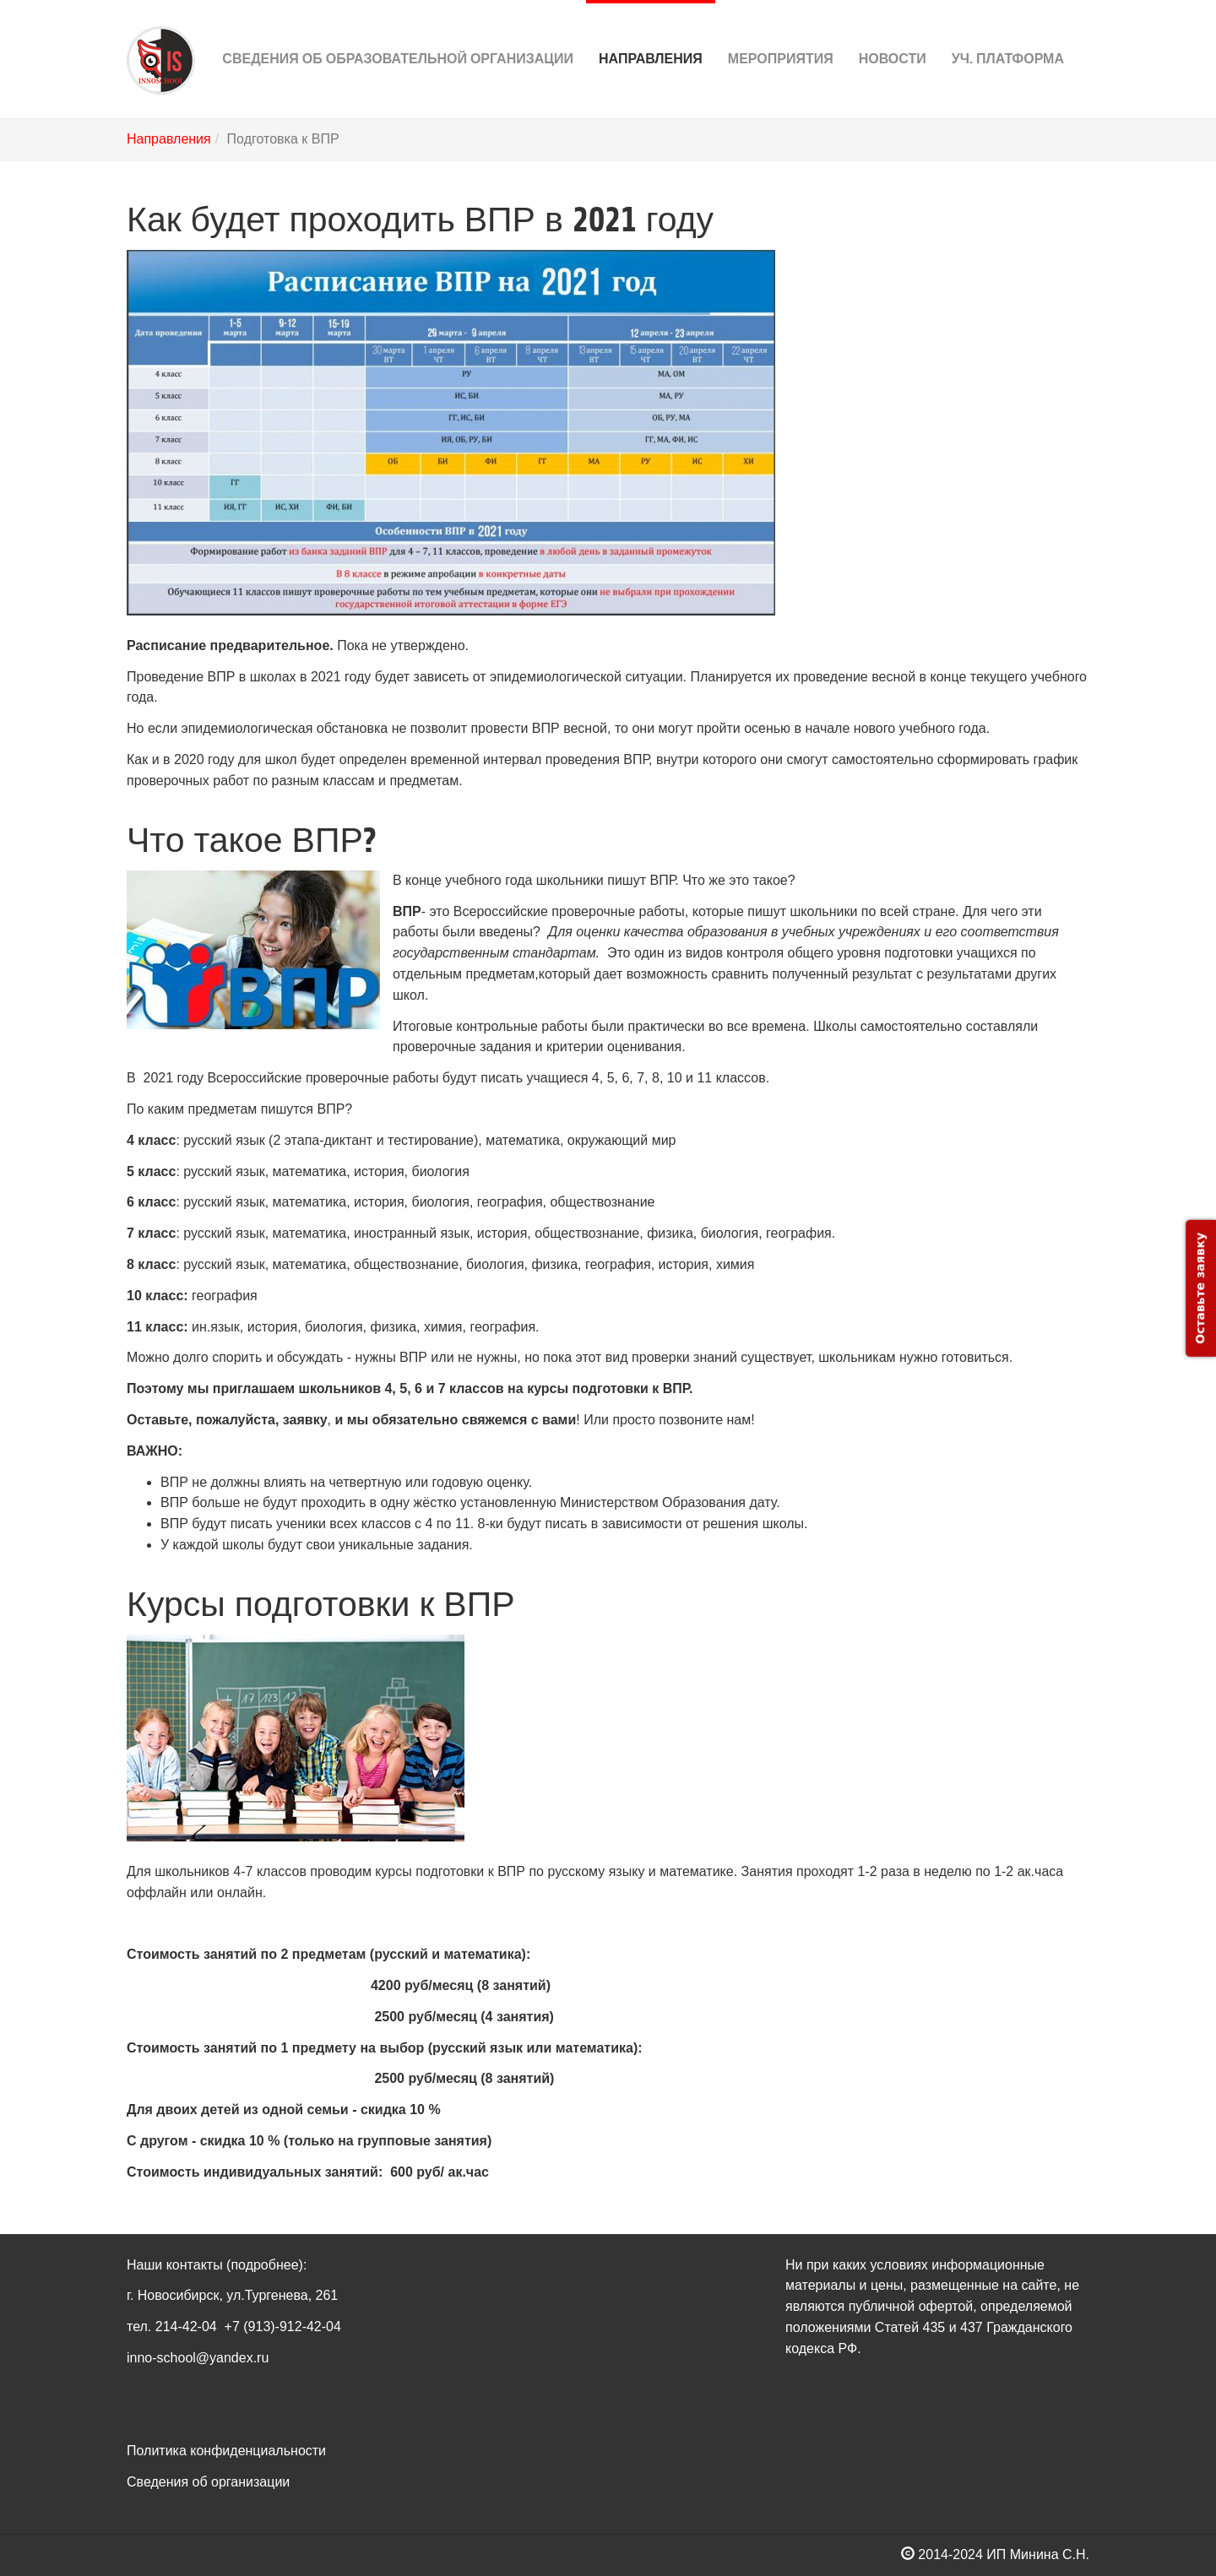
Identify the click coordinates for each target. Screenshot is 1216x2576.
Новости (892, 33)
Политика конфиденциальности (226, 2450)
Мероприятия (780, 33)
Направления (650, 33)
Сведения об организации (208, 2482)
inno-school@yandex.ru (198, 2358)
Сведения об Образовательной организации (397, 33)
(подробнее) (264, 2265)
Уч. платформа (1008, 33)
